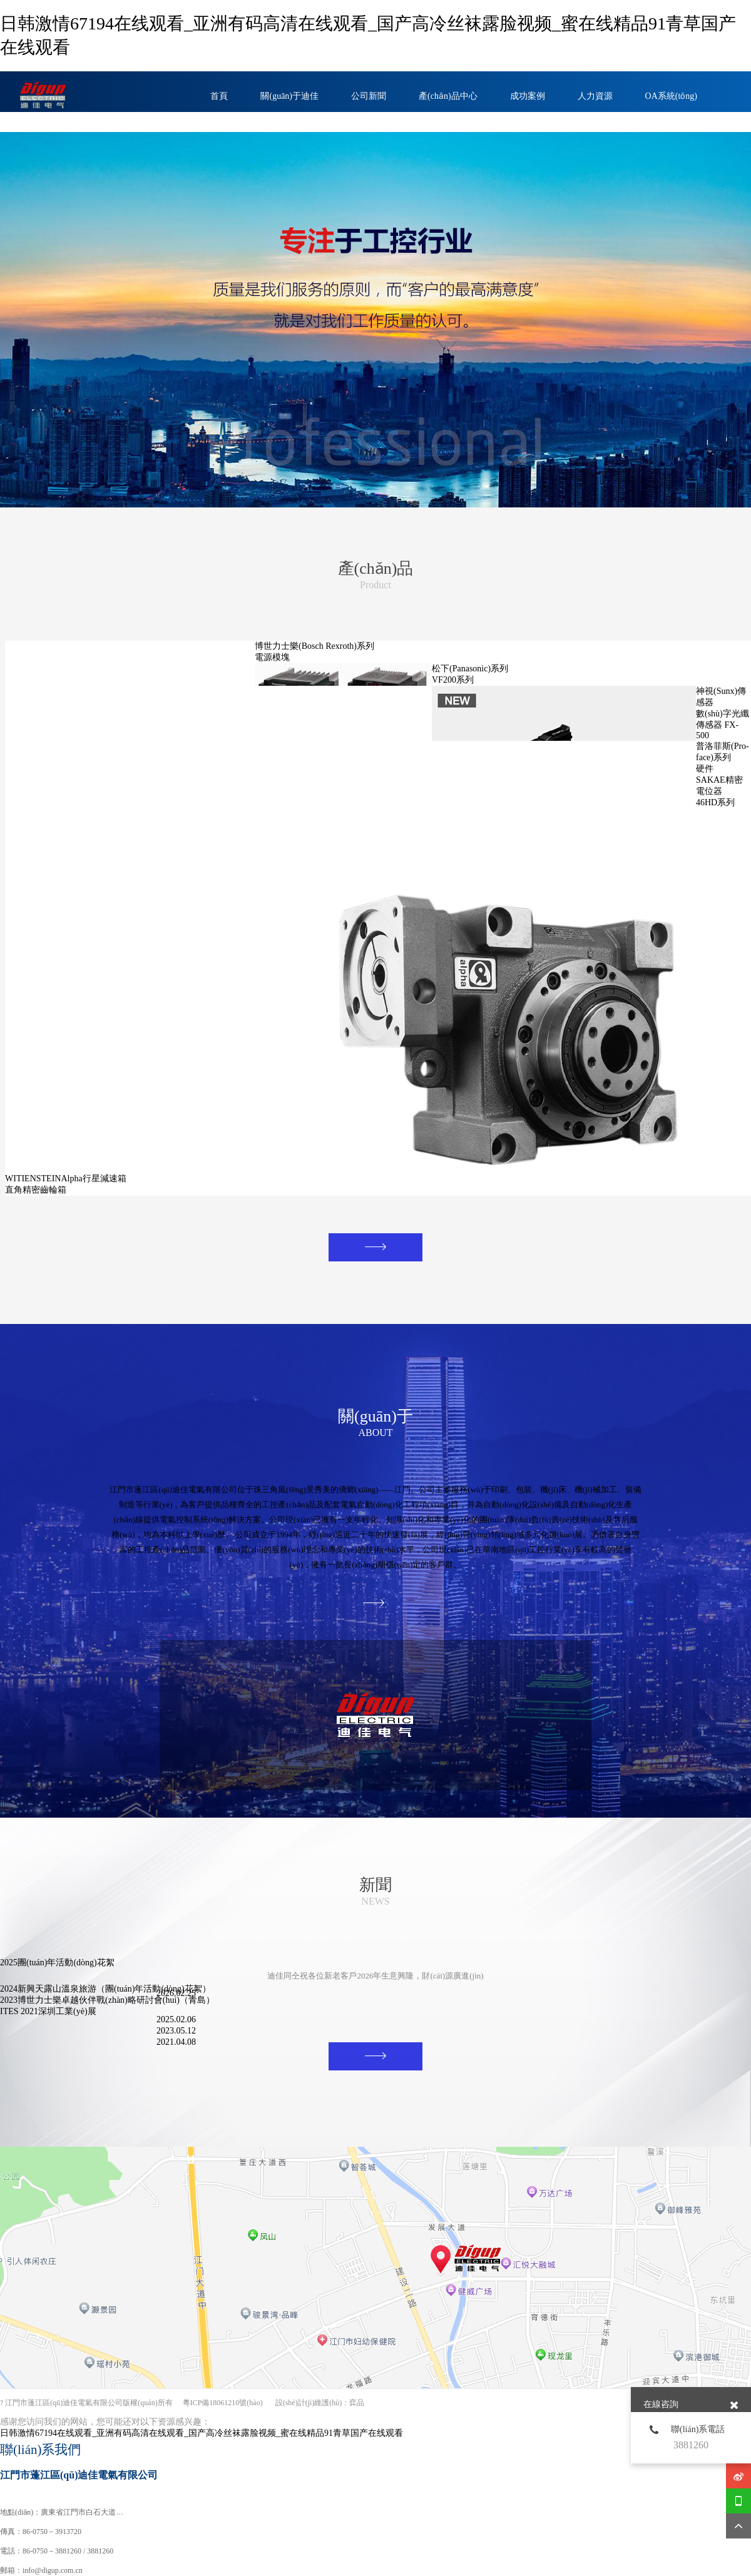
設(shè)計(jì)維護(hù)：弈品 (320, 2402)
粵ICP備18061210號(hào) (223, 2402)
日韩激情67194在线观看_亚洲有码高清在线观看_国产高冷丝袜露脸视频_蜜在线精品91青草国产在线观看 (201, 2433)
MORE (357, 1250)
